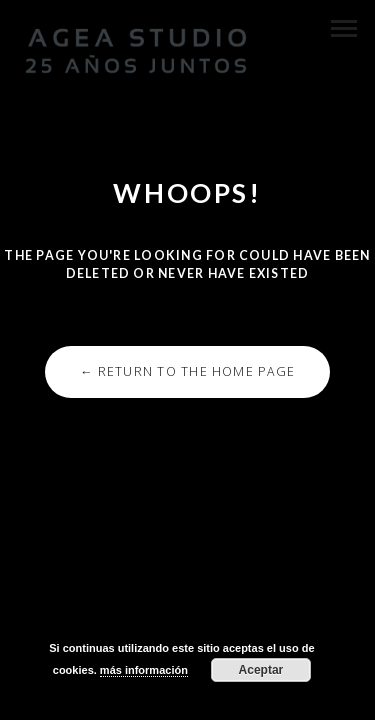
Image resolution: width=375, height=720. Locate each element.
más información (144, 670)
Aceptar (261, 670)
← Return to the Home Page (187, 371)
